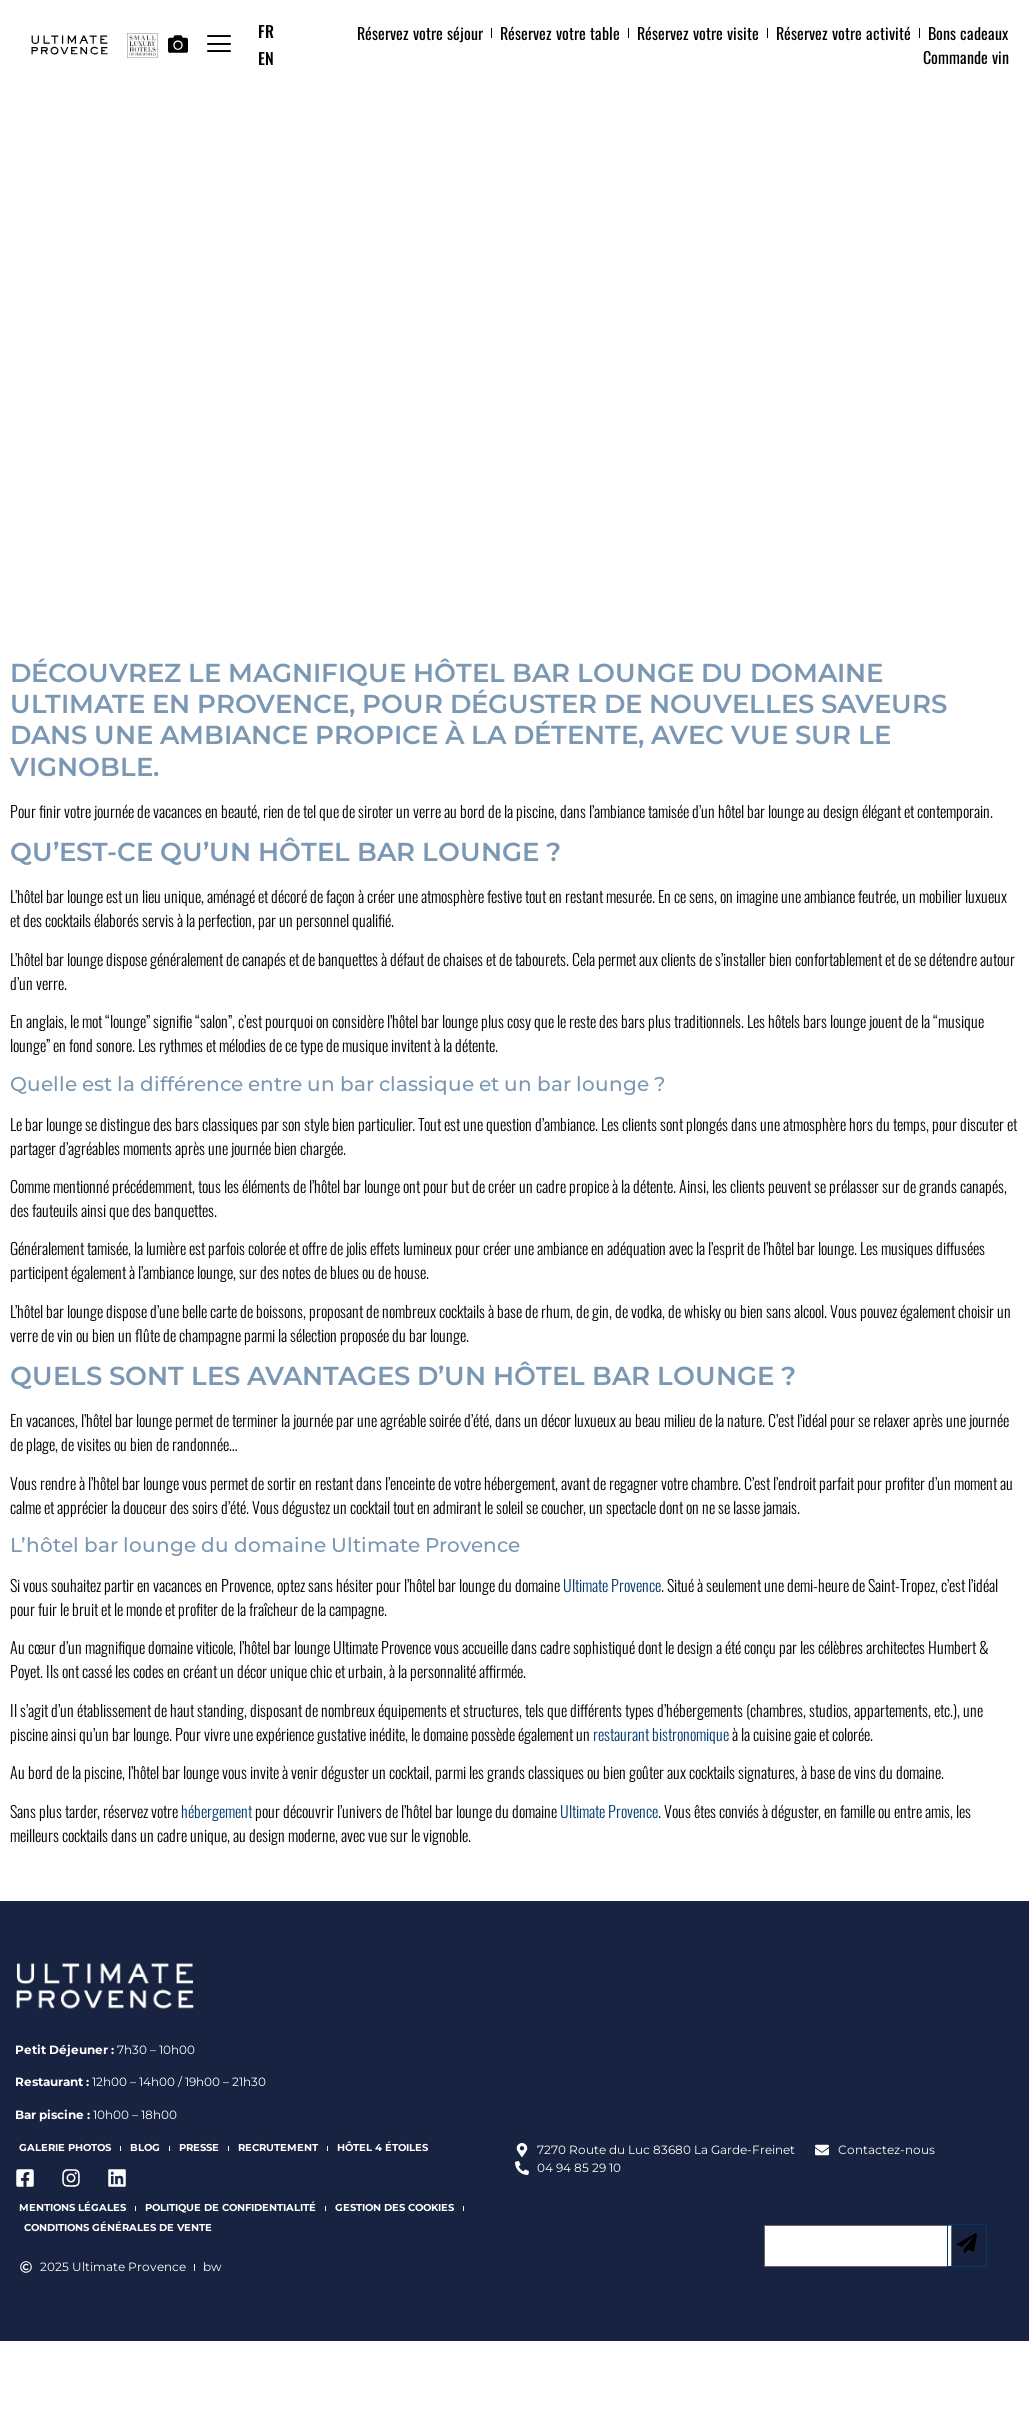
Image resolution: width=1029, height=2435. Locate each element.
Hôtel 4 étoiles (382, 2147)
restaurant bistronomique (661, 1734)
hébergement (216, 1811)
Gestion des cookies (394, 2207)
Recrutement (278, 2147)
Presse (199, 2147)
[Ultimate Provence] (765, 2041)
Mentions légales (72, 2207)
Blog (145, 2147)
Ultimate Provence (612, 1585)
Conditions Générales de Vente (118, 2227)
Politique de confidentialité (230, 2207)
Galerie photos (65, 2147)
